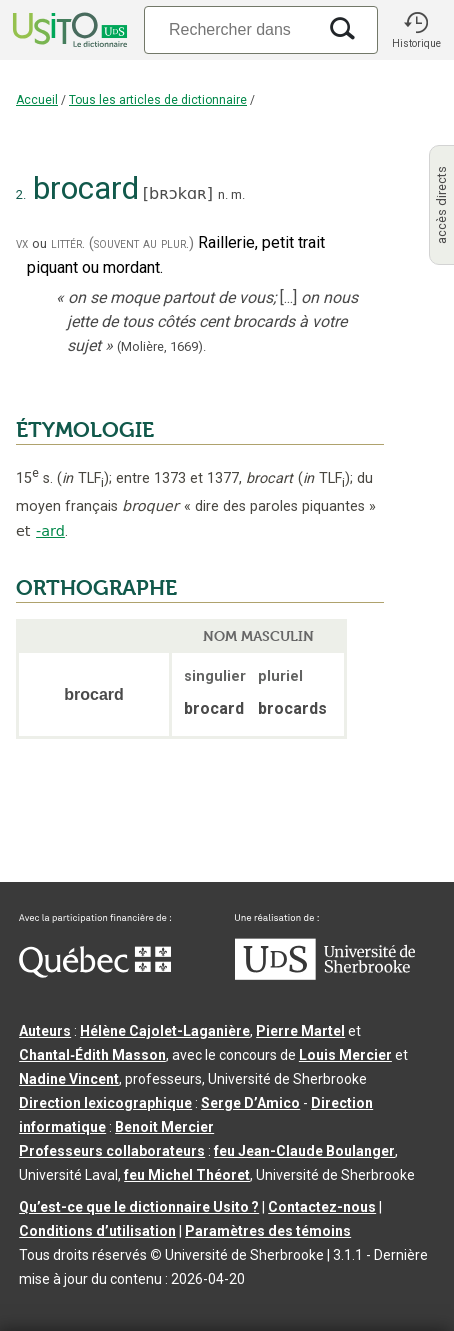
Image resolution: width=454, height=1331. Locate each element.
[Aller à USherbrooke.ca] (325, 975)
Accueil (37, 100)
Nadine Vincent (69, 1079)
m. (238, 194)
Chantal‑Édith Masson (92, 1055)
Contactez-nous (322, 1207)
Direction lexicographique (105, 1103)
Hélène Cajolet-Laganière (165, 1031)
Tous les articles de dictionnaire (158, 100)
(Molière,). (161, 346)
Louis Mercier (345, 1055)
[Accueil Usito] (68, 30)
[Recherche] (230, 29)
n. (223, 194)
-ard (50, 531)
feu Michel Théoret (187, 1175)
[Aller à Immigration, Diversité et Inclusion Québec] (95, 973)
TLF (83, 478)
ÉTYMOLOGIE (85, 430)
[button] (416, 30)
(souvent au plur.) (141, 243)
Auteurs (45, 1031)
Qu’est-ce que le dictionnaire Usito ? (139, 1207)
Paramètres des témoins (268, 1231)
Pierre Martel (300, 1031)
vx (22, 243)
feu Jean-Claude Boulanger (304, 1151)
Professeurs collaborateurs (112, 1151)
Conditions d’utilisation (97, 1231)
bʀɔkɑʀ (178, 193)
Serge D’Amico (250, 1103)
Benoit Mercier (164, 1127)
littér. (68, 243)
